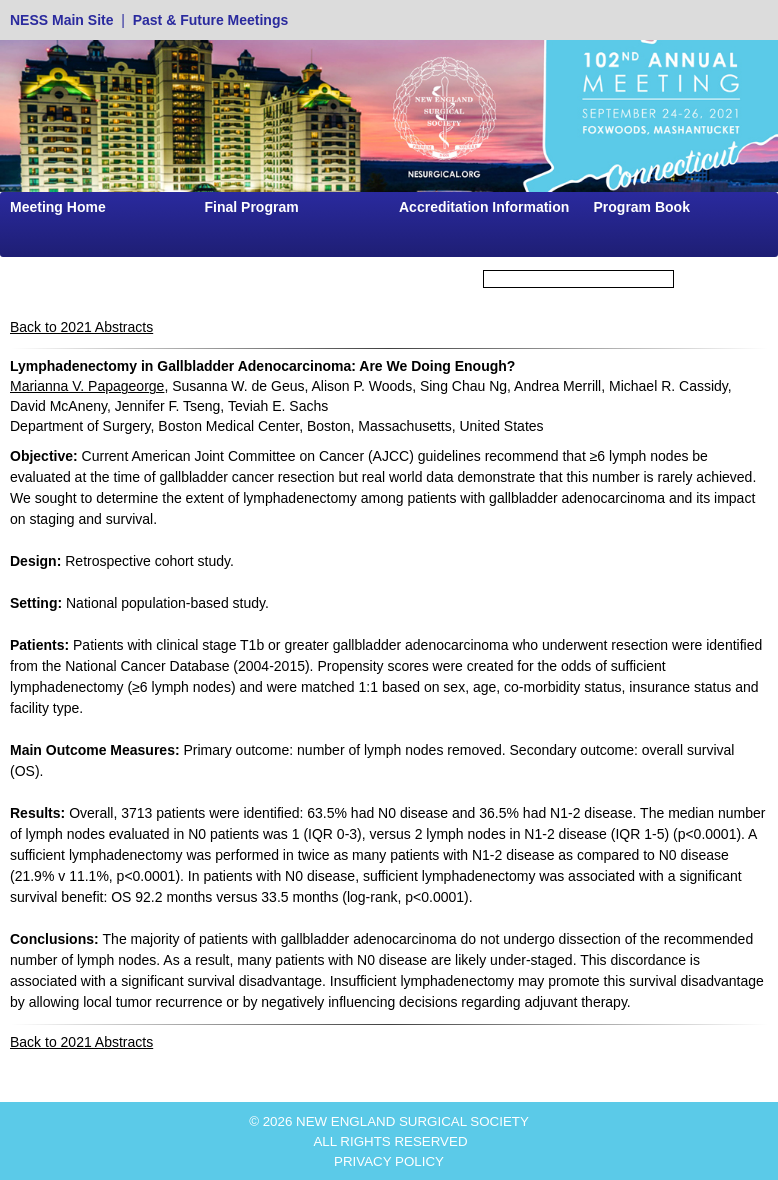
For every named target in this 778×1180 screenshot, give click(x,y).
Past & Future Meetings (211, 20)
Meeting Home (58, 207)
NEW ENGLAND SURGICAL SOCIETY (412, 1121)
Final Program (252, 207)
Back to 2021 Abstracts (81, 327)
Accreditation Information (484, 207)
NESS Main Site (61, 20)
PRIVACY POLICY (389, 1161)
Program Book (642, 207)
